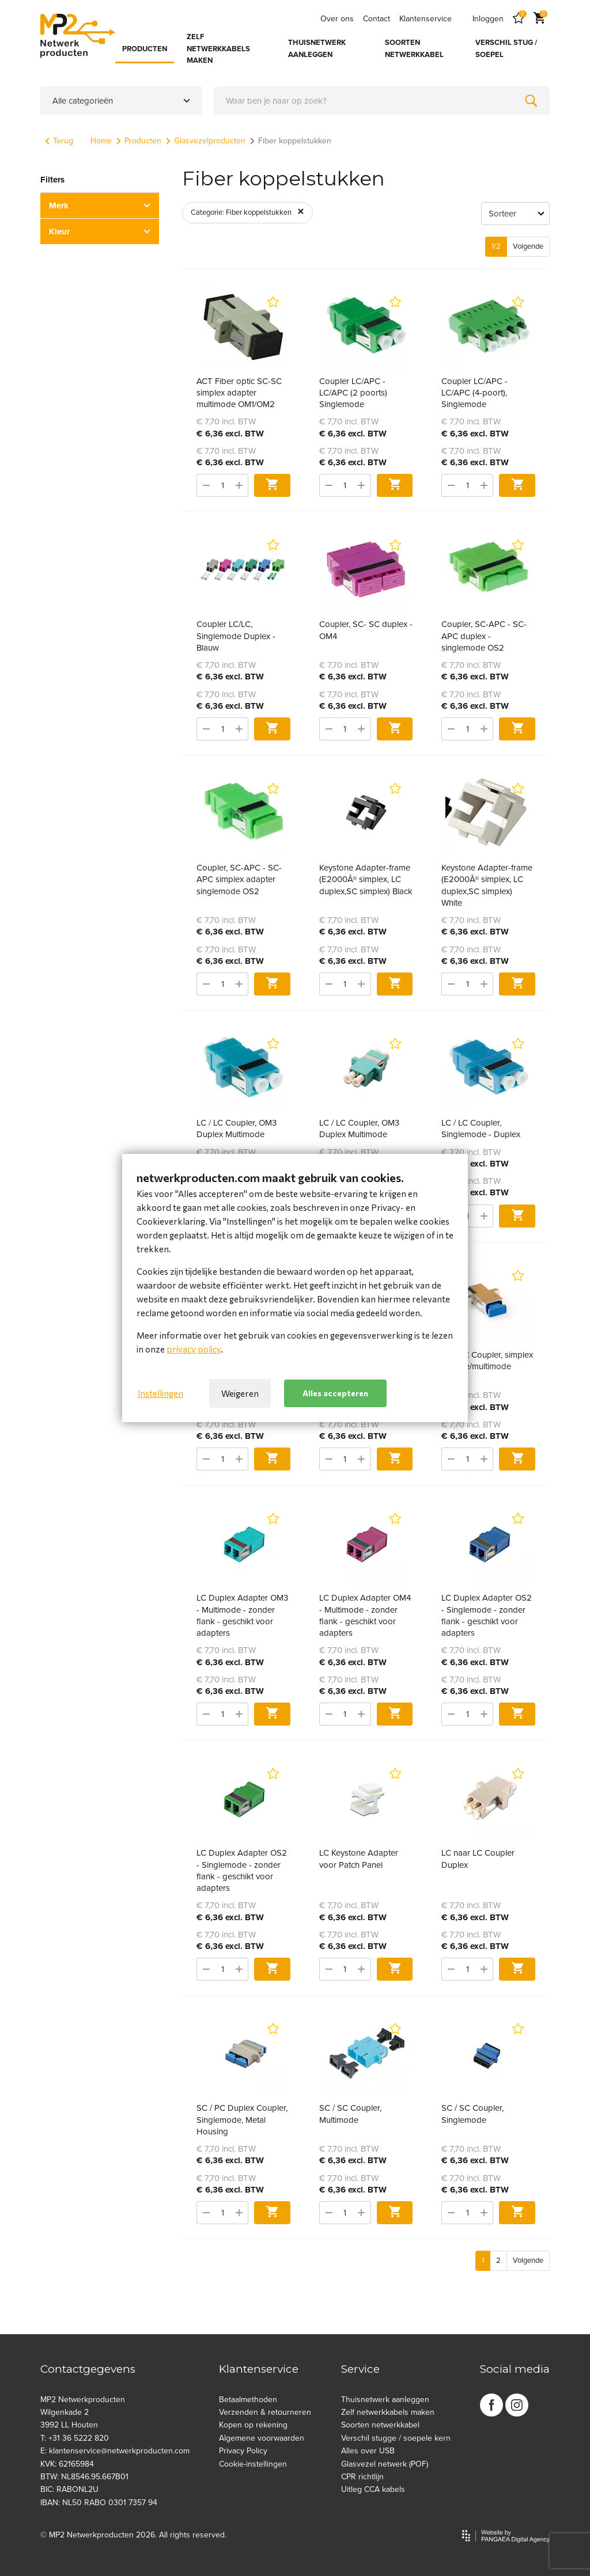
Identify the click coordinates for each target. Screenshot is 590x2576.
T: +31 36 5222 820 (74, 2438)
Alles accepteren (335, 1393)
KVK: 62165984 (67, 2464)
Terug (59, 141)
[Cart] (539, 19)
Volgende (528, 246)
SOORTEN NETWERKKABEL (414, 48)
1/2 (496, 246)
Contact (376, 19)
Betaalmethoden (248, 2399)
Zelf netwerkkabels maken (387, 2412)
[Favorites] (518, 19)
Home (101, 141)
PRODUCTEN (144, 49)
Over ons (337, 19)
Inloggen (488, 19)
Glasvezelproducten (205, 141)
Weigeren (240, 1393)
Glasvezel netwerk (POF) (384, 2464)
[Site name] (77, 36)
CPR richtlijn (362, 2477)
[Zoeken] (531, 100)
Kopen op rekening (253, 2425)
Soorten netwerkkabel (380, 2425)
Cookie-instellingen (253, 2464)
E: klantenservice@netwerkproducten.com (115, 2451)
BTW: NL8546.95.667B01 (84, 2477)
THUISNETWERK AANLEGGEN (317, 48)
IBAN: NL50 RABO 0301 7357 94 (98, 2502)
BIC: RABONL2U (69, 2489)
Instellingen (160, 1393)
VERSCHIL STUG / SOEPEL (506, 48)
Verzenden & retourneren (265, 2412)
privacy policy (194, 1349)
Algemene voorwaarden (261, 2438)
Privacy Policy (243, 2451)
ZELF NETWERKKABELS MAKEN (218, 49)
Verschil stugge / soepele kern (396, 2438)
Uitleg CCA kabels (373, 2489)
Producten (138, 141)
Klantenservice (425, 19)
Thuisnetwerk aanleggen (385, 2399)
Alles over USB (368, 2451)
